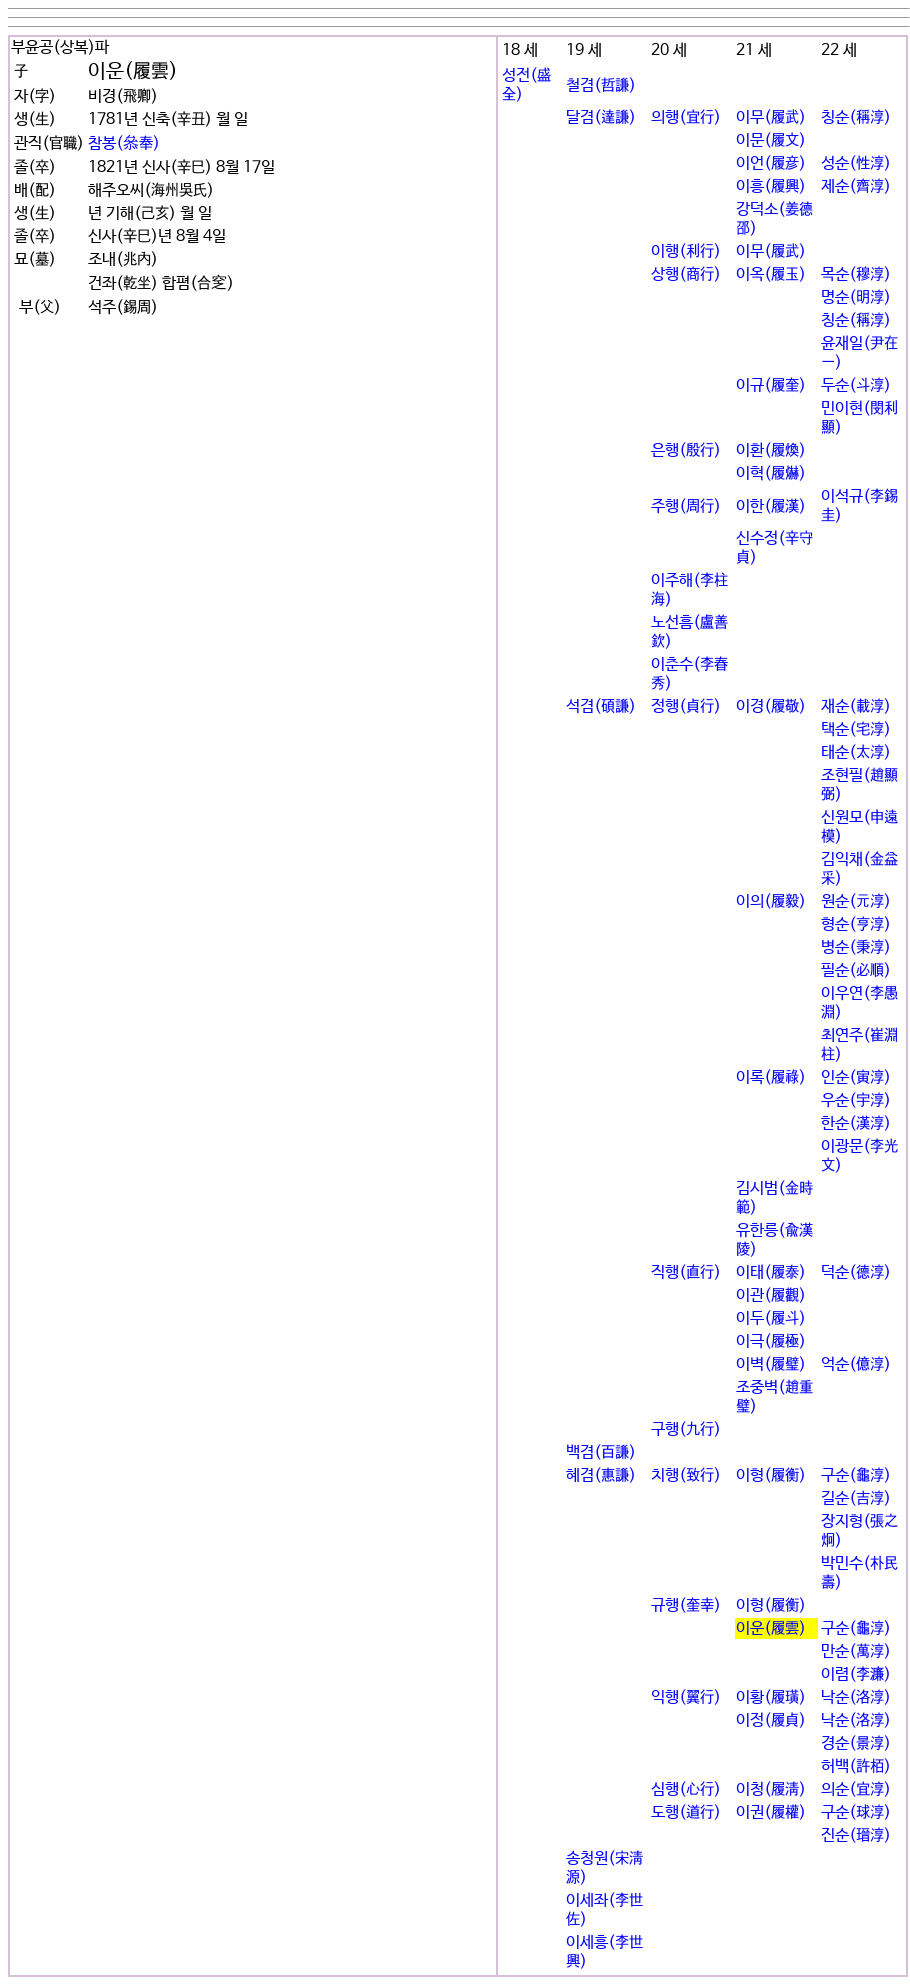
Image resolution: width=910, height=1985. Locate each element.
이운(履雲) (771, 1628)
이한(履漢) (771, 506)
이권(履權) (771, 1812)
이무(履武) (771, 117)
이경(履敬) (771, 706)
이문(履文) (771, 140)
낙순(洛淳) (856, 1697)
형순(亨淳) (856, 924)
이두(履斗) (771, 1318)
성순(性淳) (856, 163)
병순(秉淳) (856, 947)
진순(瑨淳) (856, 1835)
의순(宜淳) (856, 1789)
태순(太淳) (856, 752)
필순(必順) (856, 970)
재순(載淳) (856, 706)
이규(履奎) (771, 385)
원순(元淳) (856, 901)
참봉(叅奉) (124, 143)
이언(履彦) (771, 163)
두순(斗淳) (856, 385)
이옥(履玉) (771, 274)
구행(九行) (686, 1429)
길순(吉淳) (856, 1498)
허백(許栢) (856, 1766)
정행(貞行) (686, 706)
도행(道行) (686, 1812)
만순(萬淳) (856, 1651)
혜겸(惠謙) (601, 1475)
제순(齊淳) (856, 186)
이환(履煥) (771, 450)
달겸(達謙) (601, 117)
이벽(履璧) (771, 1364)
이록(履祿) (771, 1077)
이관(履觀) (771, 1295)
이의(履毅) (771, 901)
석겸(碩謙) (601, 706)
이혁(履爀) (771, 473)
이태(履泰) (771, 1272)
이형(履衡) (771, 1475)
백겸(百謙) (601, 1452)
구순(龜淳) (856, 1475)
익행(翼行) (686, 1697)
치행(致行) (686, 1475)
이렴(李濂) (856, 1674)
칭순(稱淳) (856, 117)
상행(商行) (686, 274)
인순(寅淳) (856, 1077)
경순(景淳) (856, 1743)
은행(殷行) (686, 450)
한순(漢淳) (856, 1123)
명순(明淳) (856, 297)
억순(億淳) (856, 1364)
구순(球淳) (856, 1812)
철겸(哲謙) (601, 85)
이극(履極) (771, 1341)
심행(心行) (686, 1789)
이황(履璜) (771, 1697)
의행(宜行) (686, 117)
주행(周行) (686, 506)
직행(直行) (686, 1272)
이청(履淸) (771, 1789)
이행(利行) (686, 251)
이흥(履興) (771, 186)
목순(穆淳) (856, 274)
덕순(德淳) (856, 1272)
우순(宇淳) (856, 1100)
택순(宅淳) (856, 729)
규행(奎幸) (686, 1605)
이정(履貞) (771, 1720)
